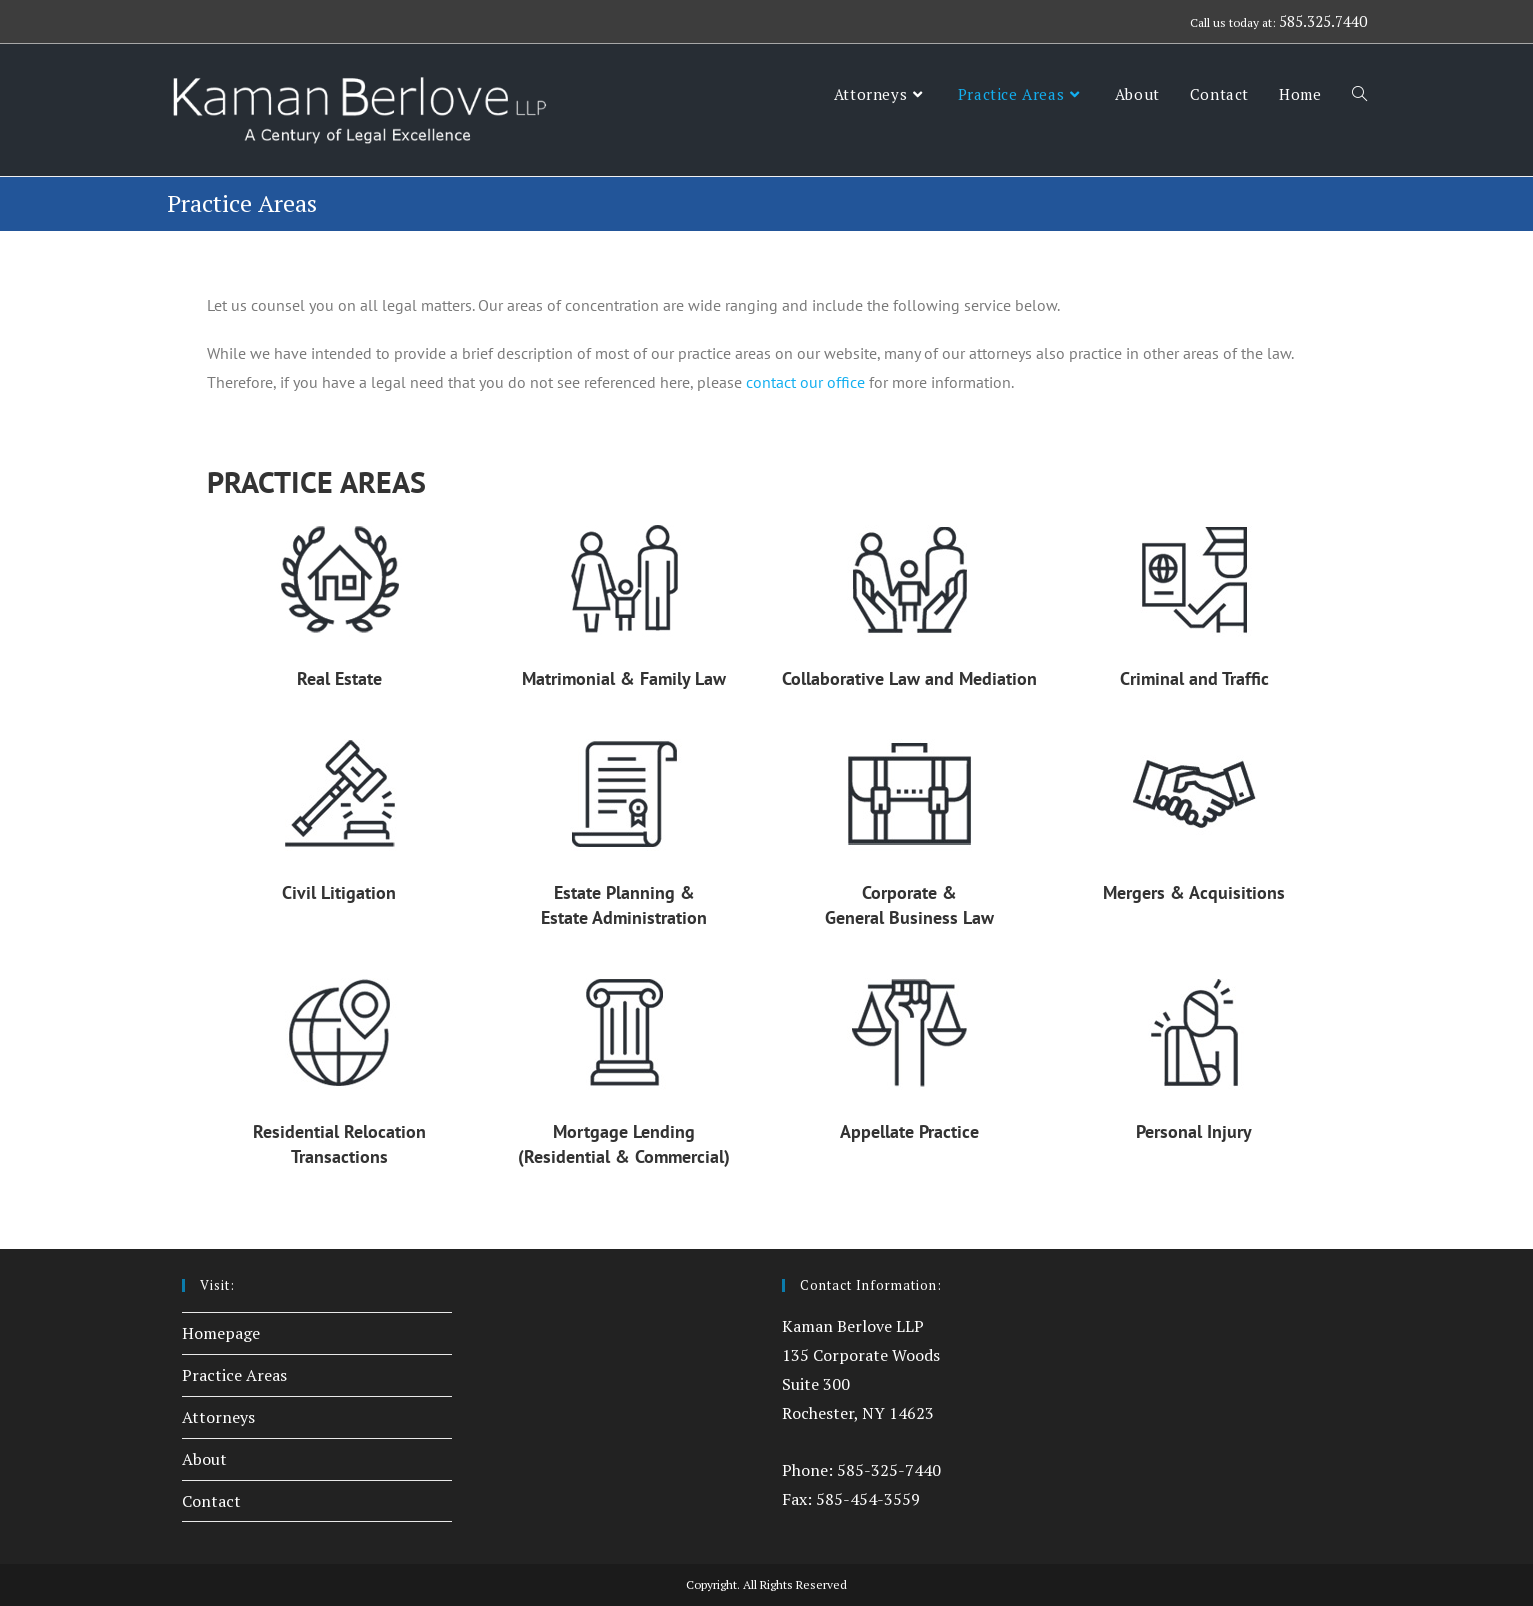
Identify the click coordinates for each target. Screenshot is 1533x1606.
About (204, 1459)
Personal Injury (1194, 1131)
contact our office (805, 382)
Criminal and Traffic (1194, 678)
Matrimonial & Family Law (624, 678)
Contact (211, 1501)
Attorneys (218, 1417)
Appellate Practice (909, 1131)
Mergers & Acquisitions (1194, 892)
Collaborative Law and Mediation (909, 678)
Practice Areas (234, 1375)
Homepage (221, 1333)
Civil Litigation (339, 892)
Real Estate (339, 678)
